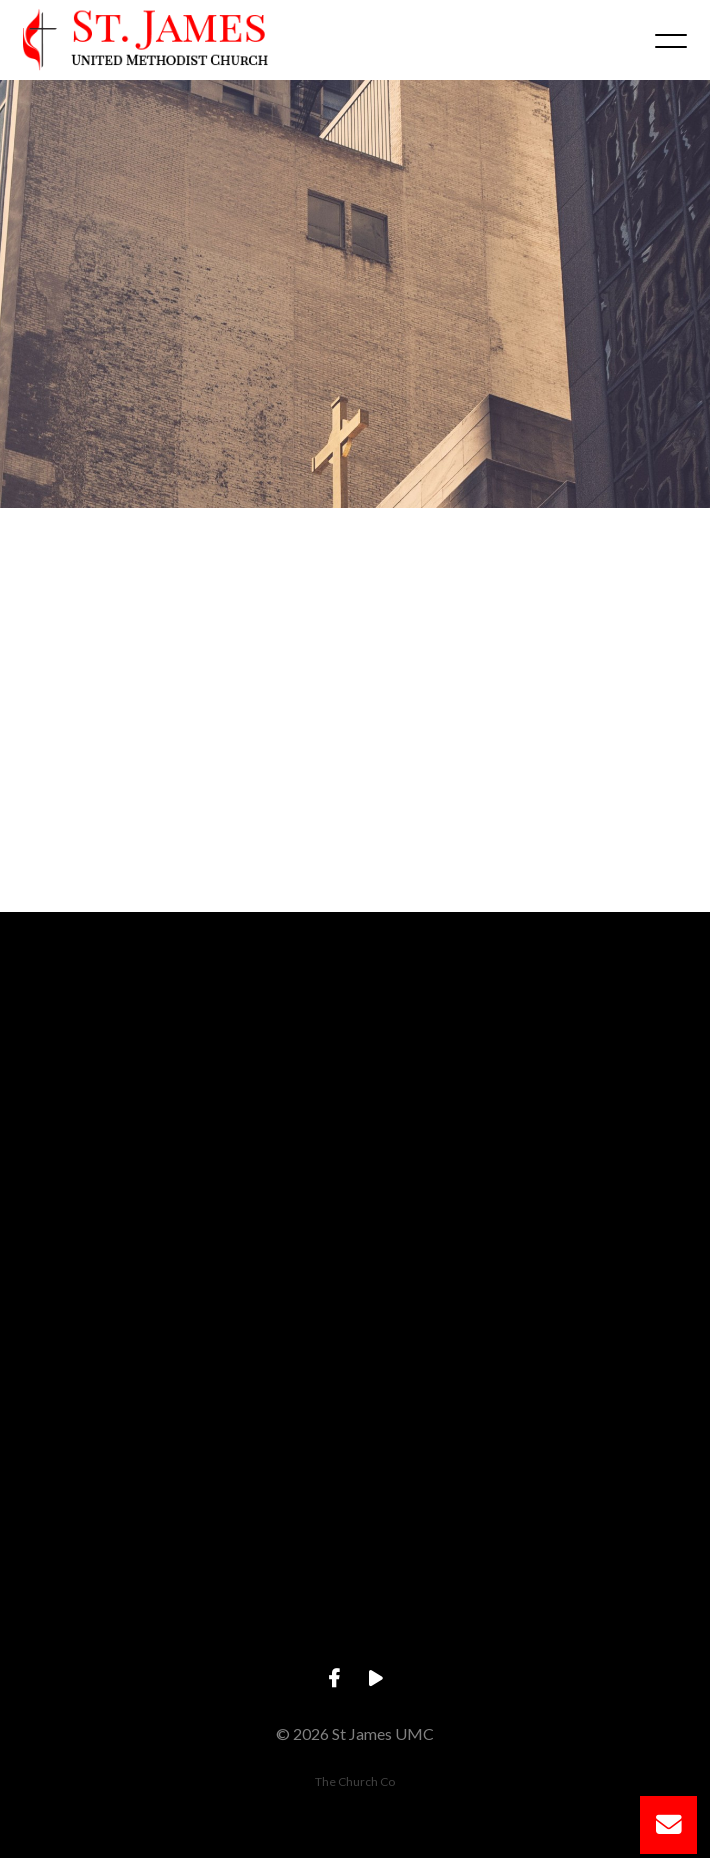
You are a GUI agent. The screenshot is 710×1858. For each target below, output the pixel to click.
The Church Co (355, 1781)
